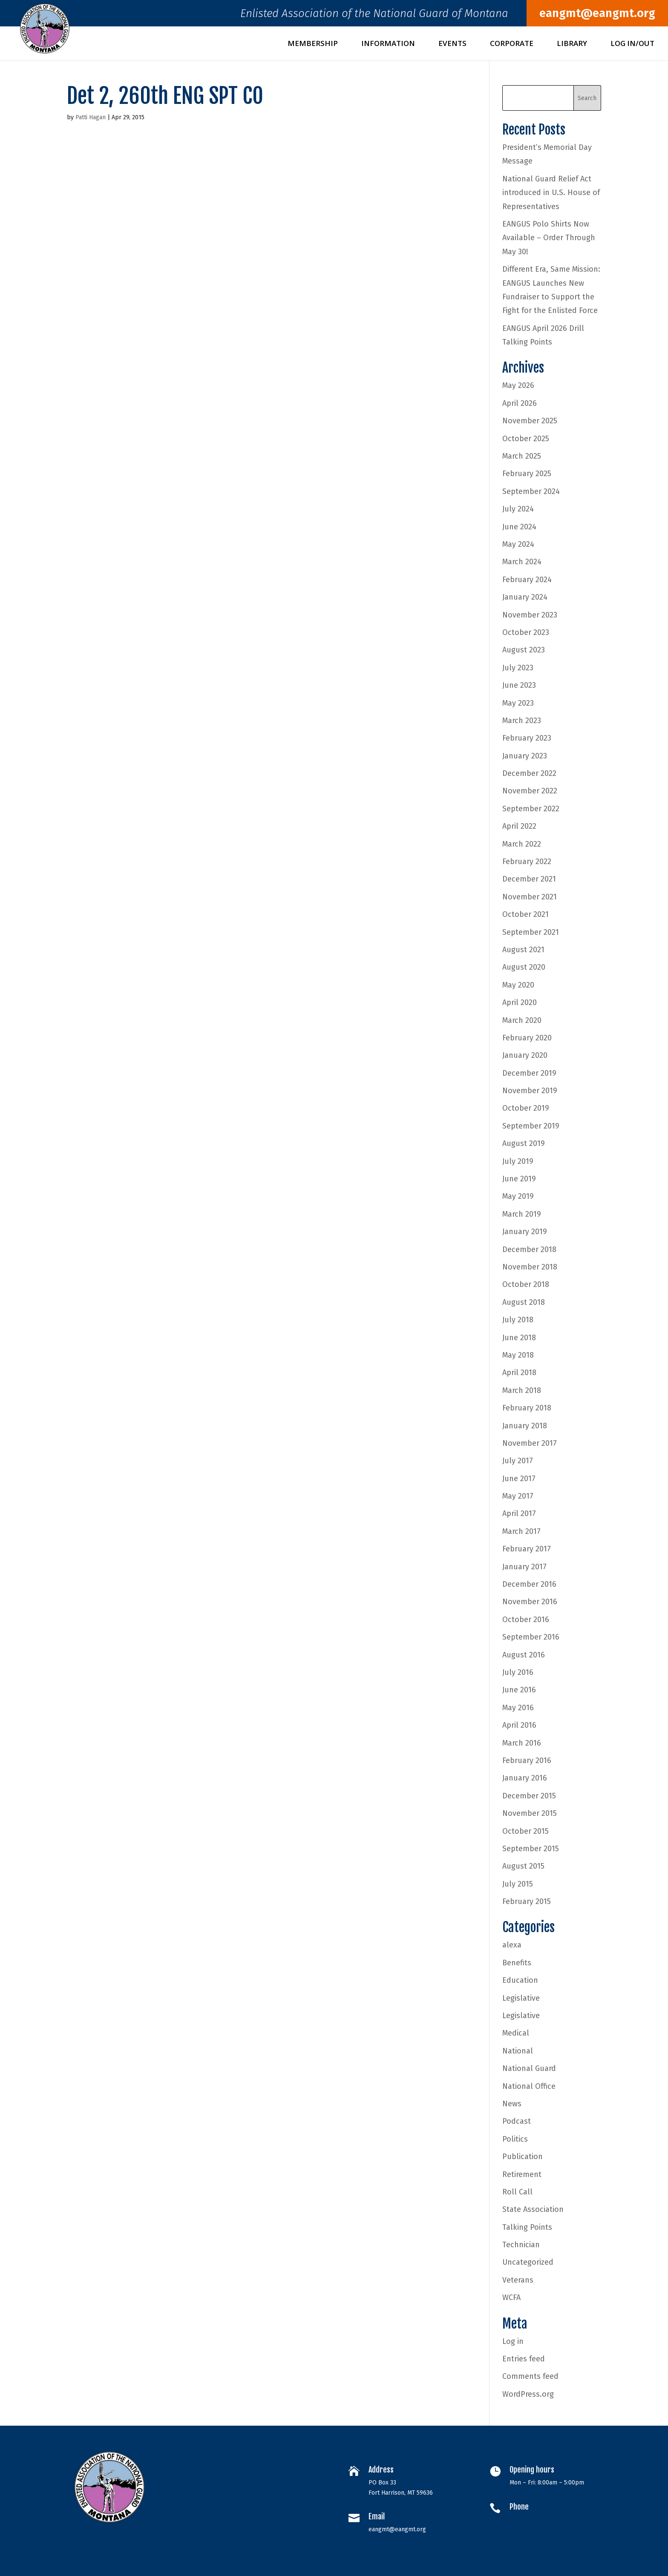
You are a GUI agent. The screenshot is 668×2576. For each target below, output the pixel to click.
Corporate (511, 44)
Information (388, 44)
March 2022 (521, 844)
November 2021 (529, 897)
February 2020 (527, 1037)
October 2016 (525, 1619)
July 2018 (517, 1319)
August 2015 (523, 1866)
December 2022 (529, 773)
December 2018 (529, 1249)
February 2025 (526, 473)
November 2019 (529, 1090)
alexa (511, 1945)
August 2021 (523, 949)
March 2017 (521, 1531)
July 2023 (517, 667)
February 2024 (527, 579)
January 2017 (524, 1566)
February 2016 (526, 1760)
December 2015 (529, 1796)
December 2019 (529, 1073)
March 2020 (521, 1020)
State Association (533, 2209)
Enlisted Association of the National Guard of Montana (374, 15)
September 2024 (531, 491)
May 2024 (518, 544)
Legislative (521, 1998)
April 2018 (519, 1372)
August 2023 (523, 650)
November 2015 (529, 1813)
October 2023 (525, 632)
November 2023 (529, 615)
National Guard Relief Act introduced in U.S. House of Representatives (551, 192)
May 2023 (518, 703)
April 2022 (519, 826)
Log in (513, 2341)
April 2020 (519, 1002)
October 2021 (525, 914)
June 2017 (519, 1478)
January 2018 (524, 1425)
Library (572, 44)
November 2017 (529, 1443)
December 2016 (529, 1584)
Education (520, 1980)
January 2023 (524, 756)
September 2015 (530, 1848)
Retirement (521, 2174)
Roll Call (517, 2192)
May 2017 (517, 1496)
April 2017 (519, 1513)
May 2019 (518, 1196)
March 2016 (521, 1743)
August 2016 (523, 1655)
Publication (522, 2156)
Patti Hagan (90, 117)
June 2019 (519, 1178)
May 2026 (518, 385)
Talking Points (527, 2227)
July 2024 (518, 509)
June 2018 (519, 1337)
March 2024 (521, 561)
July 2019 (517, 1161)
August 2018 (523, 1302)
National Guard (529, 2068)
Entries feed (523, 2358)
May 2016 (518, 1707)
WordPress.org (528, 2394)
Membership (313, 44)
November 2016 (529, 1601)
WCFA (511, 2297)
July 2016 (517, 1672)
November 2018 (529, 1267)
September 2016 (530, 1637)
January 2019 (524, 1231)
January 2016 (524, 1778)
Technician (521, 2244)
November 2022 (529, 790)
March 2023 (521, 720)
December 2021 (529, 879)
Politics (515, 2139)
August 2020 (523, 967)
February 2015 (526, 1901)
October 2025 (525, 438)
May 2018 (518, 1355)
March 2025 (521, 456)
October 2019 (525, 1108)
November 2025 (529, 420)
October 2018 (525, 1284)
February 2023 (526, 738)
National (517, 2051)
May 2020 (518, 985)
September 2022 (530, 808)
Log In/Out (632, 44)
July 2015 (517, 1884)
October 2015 (525, 1831)
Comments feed (530, 2376)
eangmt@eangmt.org (597, 13)
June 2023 (519, 685)
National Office (529, 2086)
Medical (515, 2033)
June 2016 (519, 1689)
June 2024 (519, 526)
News (511, 2103)
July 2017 (517, 1460)
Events (452, 44)
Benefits (516, 1962)
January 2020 (524, 1055)
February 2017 (526, 1549)
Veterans (517, 2280)
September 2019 (530, 1126)
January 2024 (524, 597)
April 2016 (519, 1725)
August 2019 (523, 1143)
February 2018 (526, 1408)
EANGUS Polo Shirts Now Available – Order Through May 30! (548, 237)
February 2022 (526, 861)
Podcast (516, 2121)
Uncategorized (527, 2262)
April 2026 (519, 403)
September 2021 (530, 932)
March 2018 (521, 1390)
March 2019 (521, 1214)
